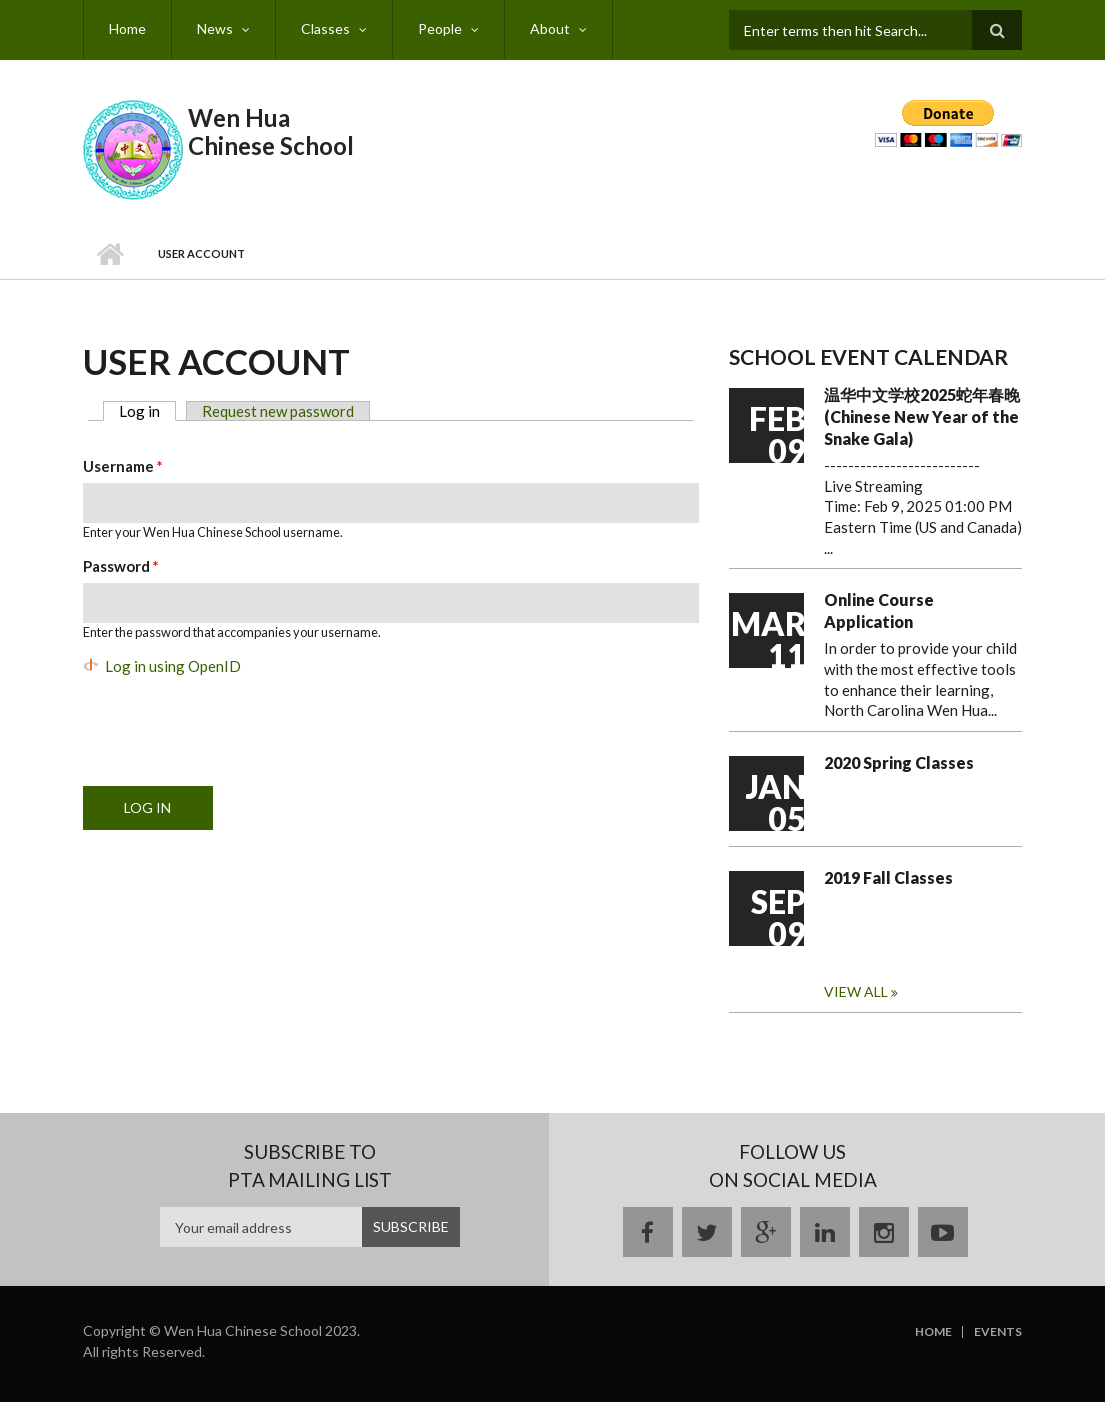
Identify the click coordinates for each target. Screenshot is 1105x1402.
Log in (147, 411)
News (215, 28)
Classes (325, 28)
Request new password (278, 411)
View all (857, 991)
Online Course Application (879, 610)
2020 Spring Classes (899, 762)
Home (127, 28)
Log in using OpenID (173, 666)
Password (121, 566)
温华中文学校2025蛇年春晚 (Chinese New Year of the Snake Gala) (922, 416)
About (550, 28)
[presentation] (235, 722)
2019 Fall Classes (888, 877)
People (440, 28)
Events (998, 1332)
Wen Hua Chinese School (271, 131)
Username (123, 466)
